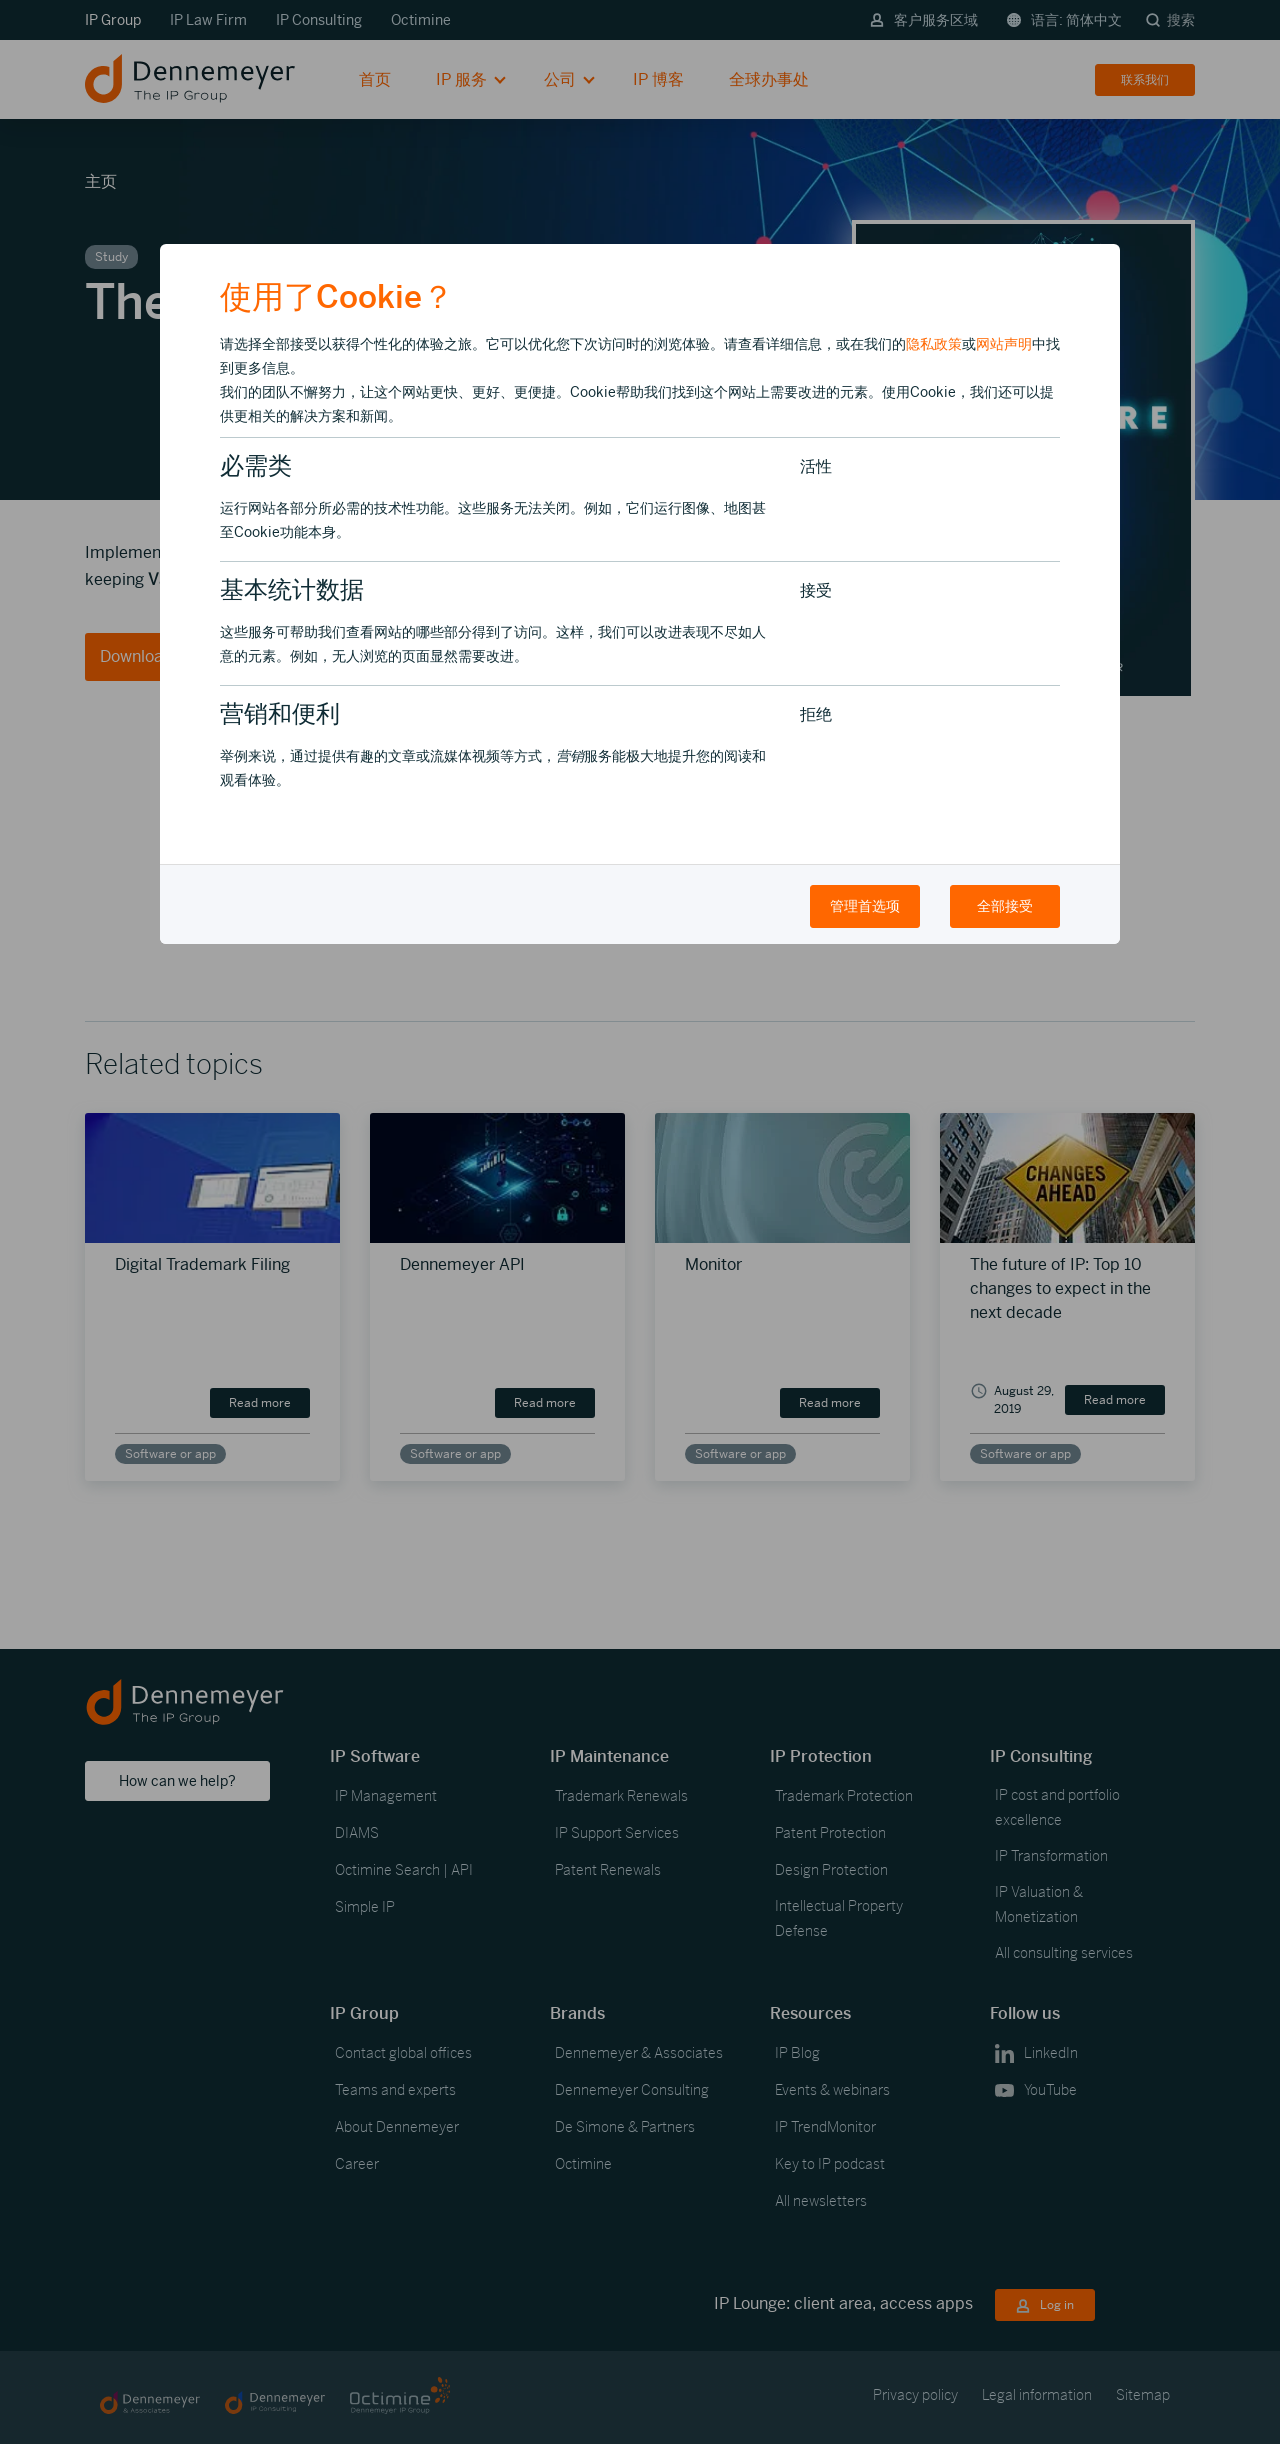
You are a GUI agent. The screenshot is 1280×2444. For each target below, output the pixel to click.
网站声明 (1004, 344)
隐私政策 (934, 344)
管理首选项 (865, 906)
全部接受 (1005, 906)
